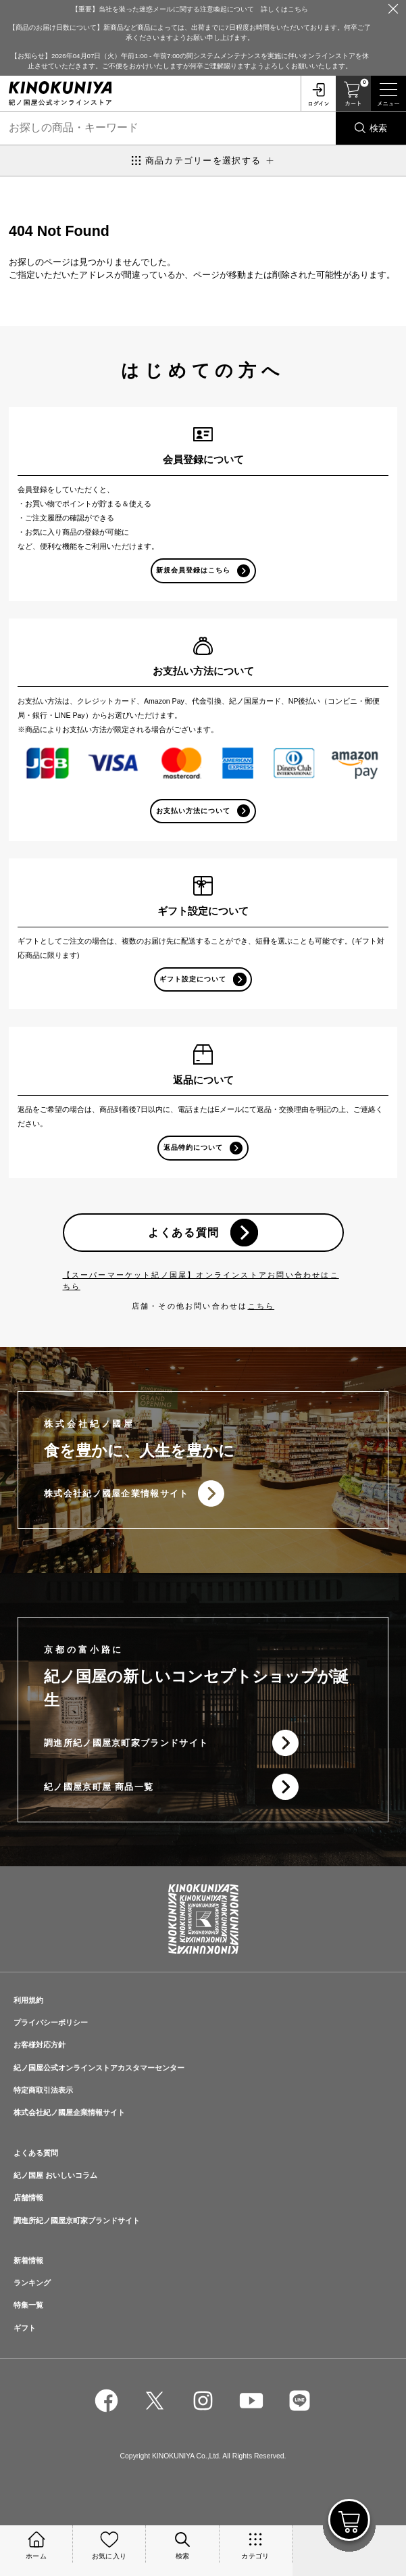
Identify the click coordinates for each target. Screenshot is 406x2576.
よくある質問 (184, 1232)
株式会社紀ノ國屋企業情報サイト (116, 1493)
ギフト (25, 2328)
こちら (261, 1306)
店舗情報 (28, 2197)
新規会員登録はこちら (193, 570)
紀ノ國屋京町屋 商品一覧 (98, 1787)
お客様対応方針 (40, 2045)
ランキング (32, 2283)
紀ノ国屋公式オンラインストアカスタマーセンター (99, 2068)
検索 (378, 128)
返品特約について (193, 1147)
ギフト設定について (192, 979)
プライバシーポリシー (51, 2022)
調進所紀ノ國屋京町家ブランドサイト (126, 1743)
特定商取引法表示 (43, 2090)
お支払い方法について (193, 811)
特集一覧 (28, 2305)
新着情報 (28, 2260)
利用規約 (28, 2000)
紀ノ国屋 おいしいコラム (55, 2175)
